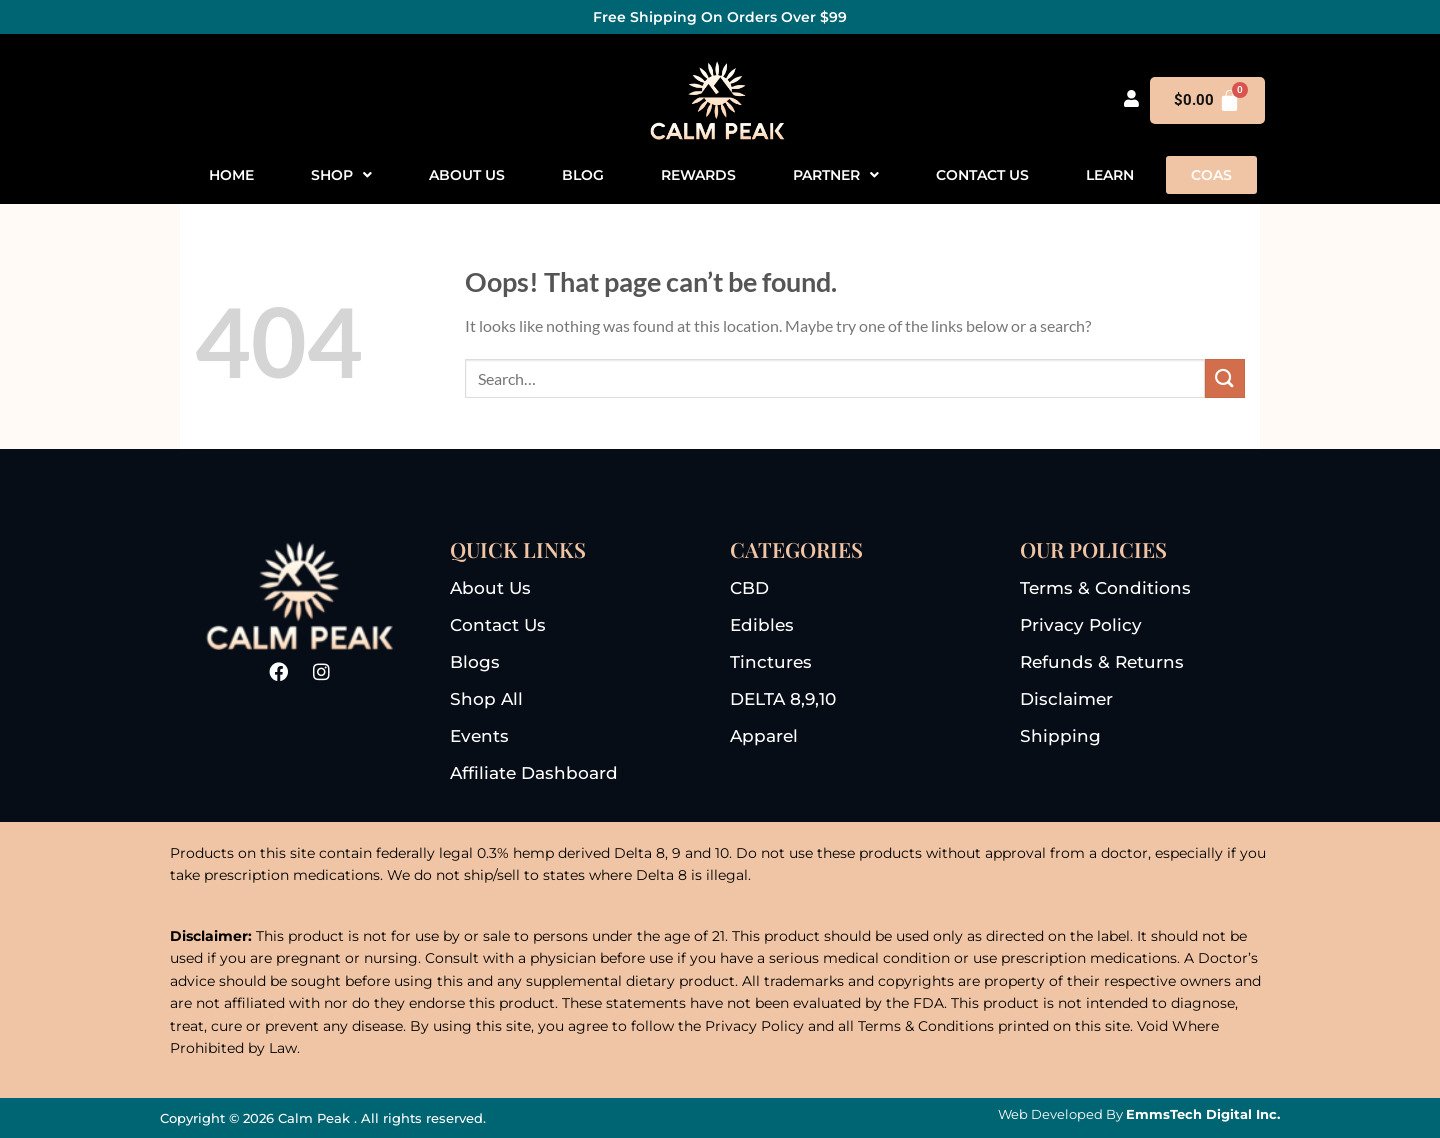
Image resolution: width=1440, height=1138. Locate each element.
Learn (1110, 175)
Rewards (698, 175)
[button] (341, 175)
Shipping (1060, 736)
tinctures (771, 662)
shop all (486, 699)
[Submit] (1225, 378)
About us (467, 175)
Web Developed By (1139, 1114)
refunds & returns (1102, 662)
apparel (764, 736)
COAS (1211, 175)
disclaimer (1066, 699)
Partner (836, 175)
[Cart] (1208, 100)
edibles (762, 625)
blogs (475, 662)
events (479, 736)
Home (231, 175)
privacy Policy (1081, 625)
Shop (341, 175)
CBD (749, 588)
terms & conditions (1105, 588)
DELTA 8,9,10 (783, 699)
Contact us (982, 175)
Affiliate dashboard (534, 773)
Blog (583, 175)
